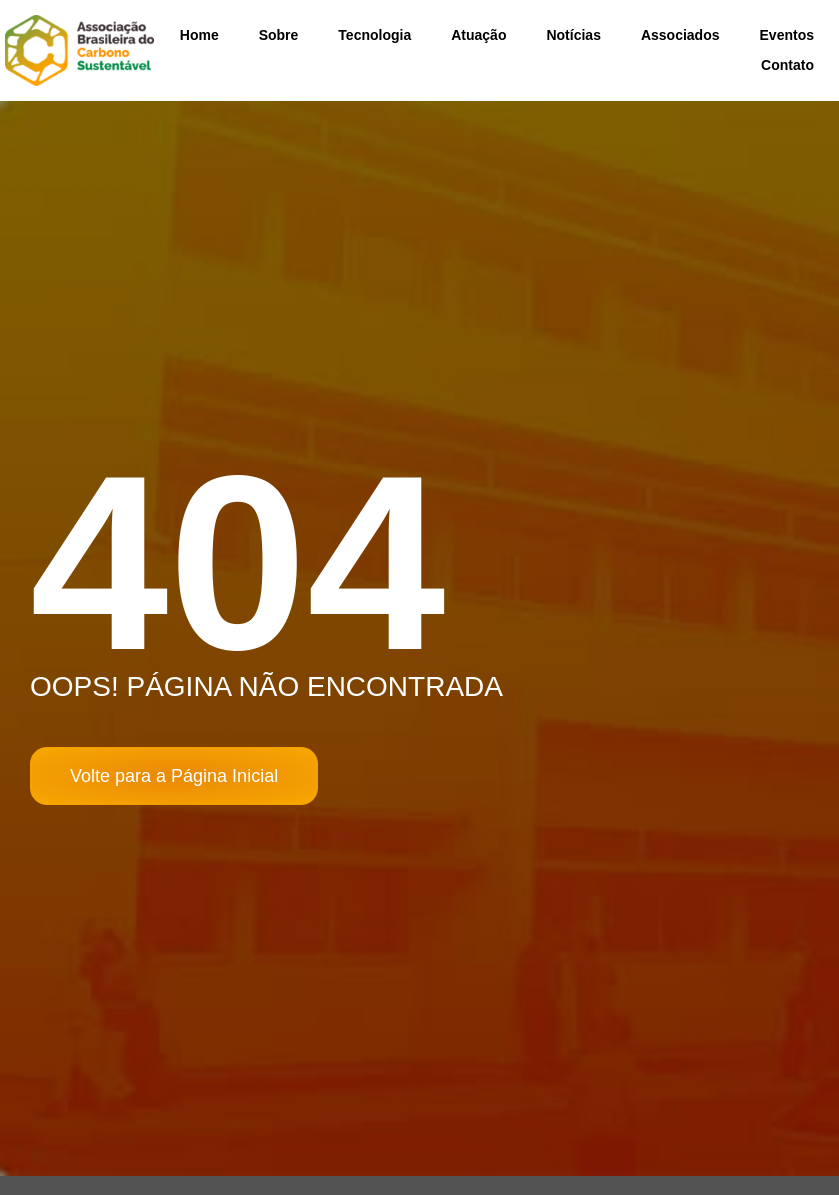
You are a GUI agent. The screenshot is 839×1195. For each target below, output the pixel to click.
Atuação (478, 35)
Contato (787, 65)
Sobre (279, 35)
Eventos (787, 35)
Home (199, 35)
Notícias (573, 35)
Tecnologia (374, 35)
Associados (680, 35)
